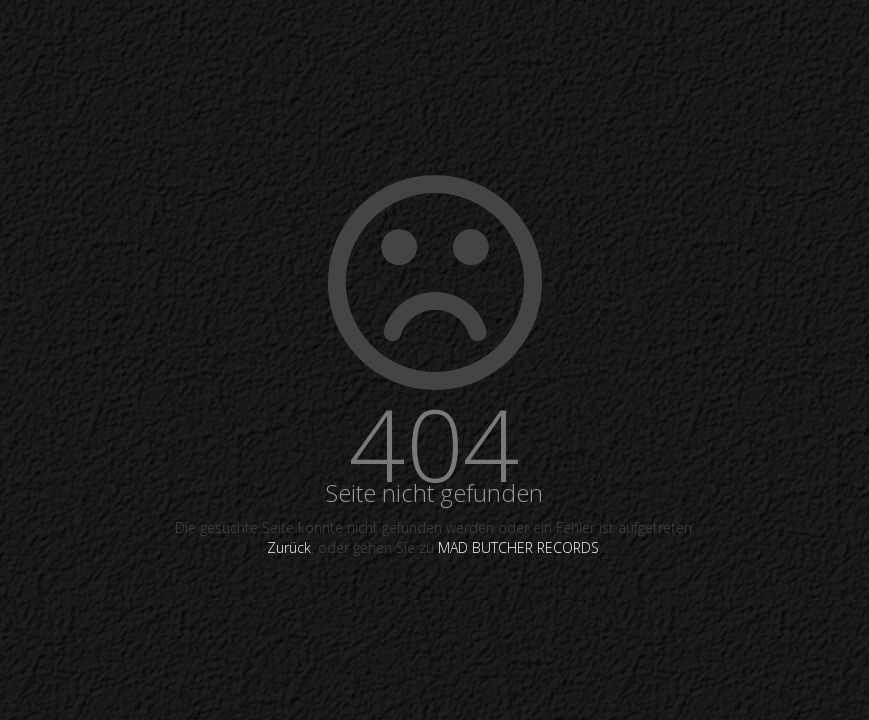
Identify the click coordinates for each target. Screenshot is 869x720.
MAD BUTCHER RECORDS (518, 547)
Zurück (289, 547)
